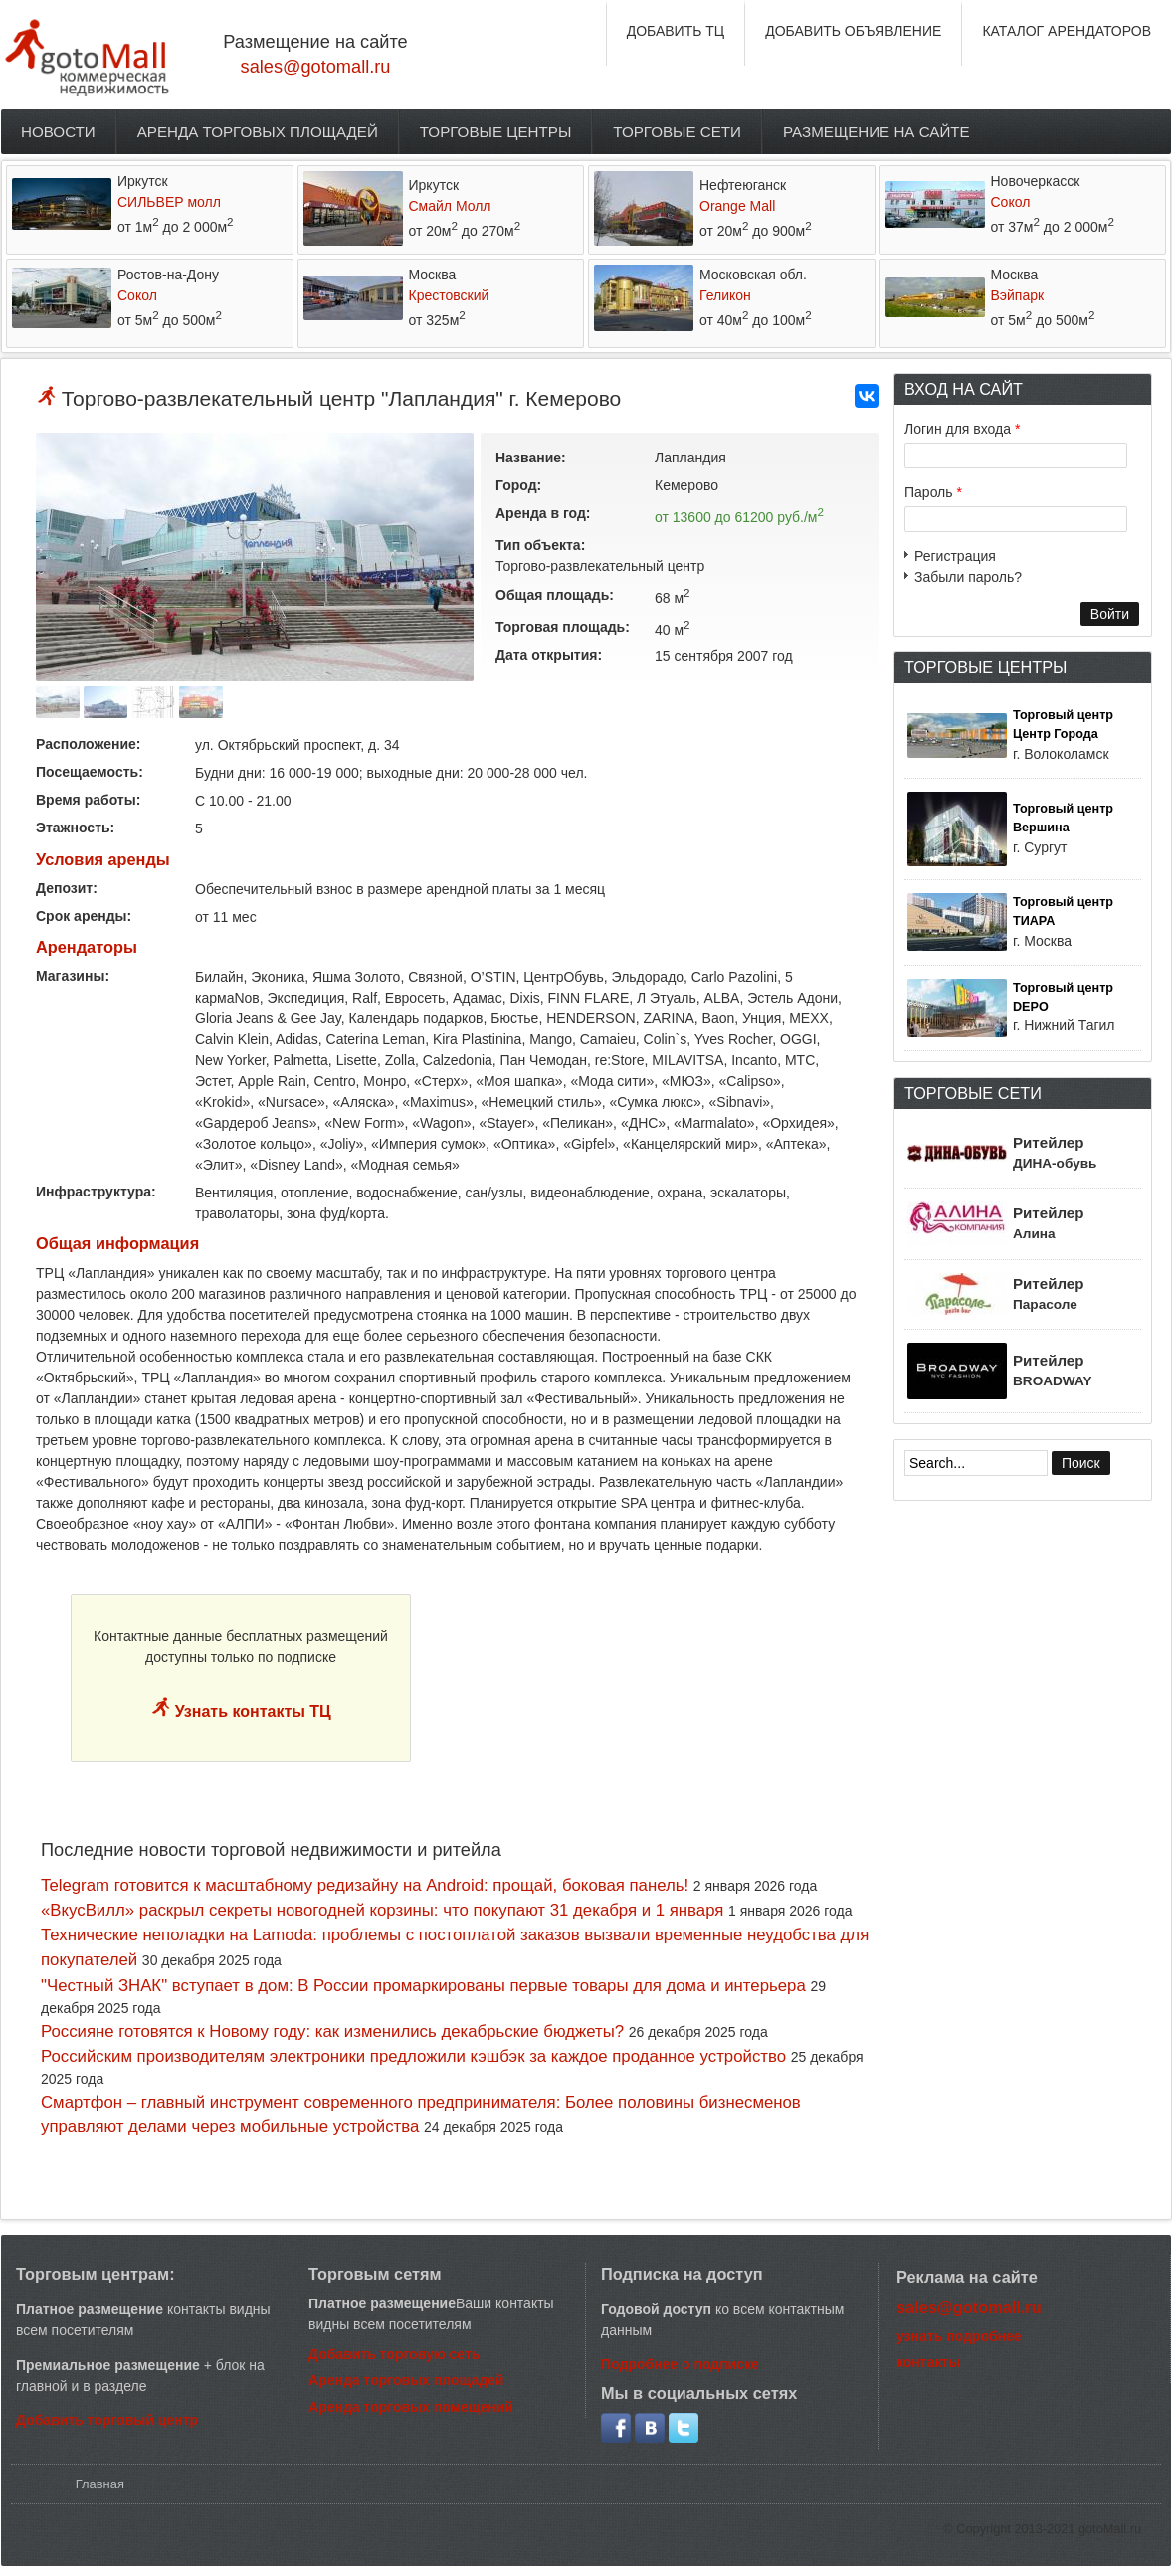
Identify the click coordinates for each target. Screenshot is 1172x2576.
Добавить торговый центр (107, 2420)
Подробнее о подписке (680, 2364)
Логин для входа (962, 429)
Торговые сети (677, 131)
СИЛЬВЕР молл (169, 202)
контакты (928, 2362)
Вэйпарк (1018, 295)
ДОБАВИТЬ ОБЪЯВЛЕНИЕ (853, 31)
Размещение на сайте (876, 131)
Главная (100, 2484)
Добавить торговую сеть (394, 2354)
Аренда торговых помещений (410, 2407)
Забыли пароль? (968, 577)
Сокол (1011, 202)
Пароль (933, 492)
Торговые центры (496, 131)
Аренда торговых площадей (257, 131)
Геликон (725, 295)
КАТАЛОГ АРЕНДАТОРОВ (1066, 31)
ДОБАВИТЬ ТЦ (676, 31)
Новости (58, 131)
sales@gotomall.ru (316, 67)
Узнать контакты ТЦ (250, 1711)
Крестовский (449, 295)
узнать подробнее (959, 2336)
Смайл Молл (450, 206)
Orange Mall (737, 206)
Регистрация (955, 556)
